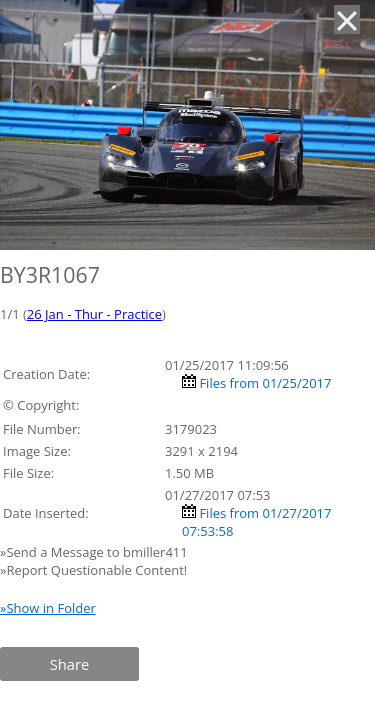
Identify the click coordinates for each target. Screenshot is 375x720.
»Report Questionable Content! (93, 570)
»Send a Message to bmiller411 (95, 552)
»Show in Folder (48, 608)
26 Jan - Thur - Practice (94, 314)
